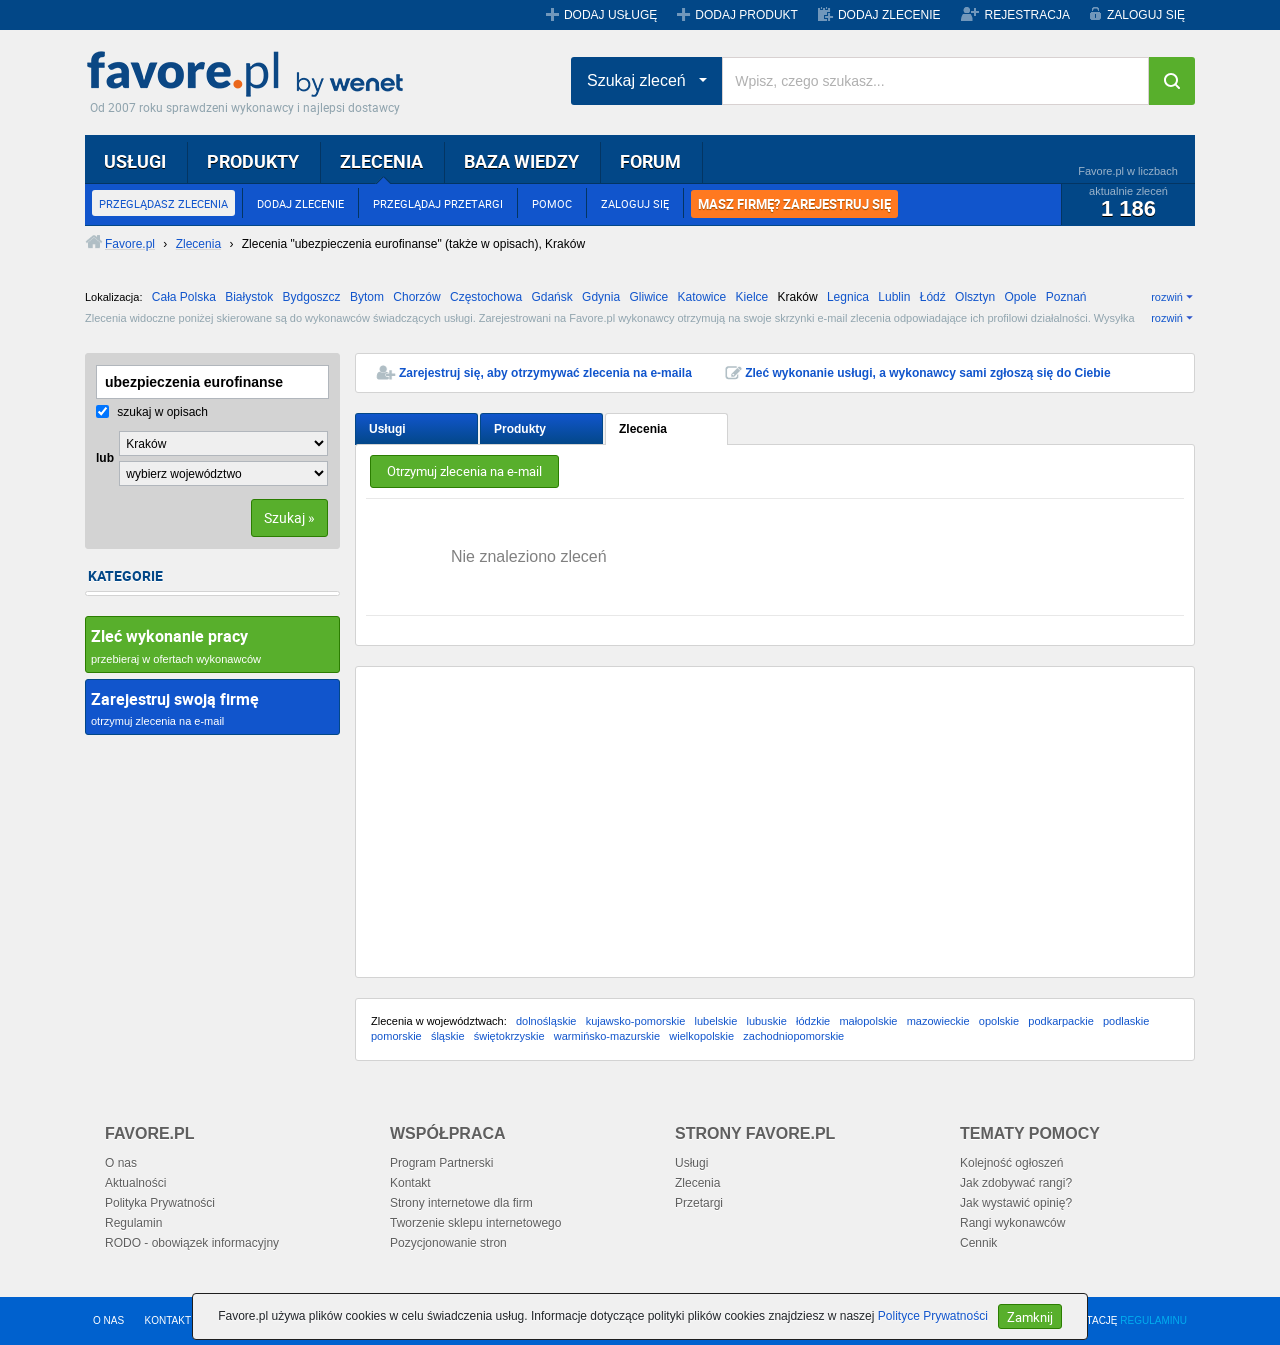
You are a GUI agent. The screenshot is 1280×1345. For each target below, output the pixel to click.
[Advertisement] (775, 822)
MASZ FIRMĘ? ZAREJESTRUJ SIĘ (794, 204)
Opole (1020, 297)
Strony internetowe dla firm (461, 1203)
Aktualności (135, 1183)
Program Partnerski (441, 1163)
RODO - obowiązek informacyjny (192, 1243)
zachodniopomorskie (793, 1036)
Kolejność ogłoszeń (1011, 1163)
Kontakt (410, 1183)
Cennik (978, 1243)
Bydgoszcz (312, 297)
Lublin (894, 297)
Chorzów (416, 297)
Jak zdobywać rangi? (1016, 1183)
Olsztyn (975, 297)
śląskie (448, 1036)
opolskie (999, 1021)
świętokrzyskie (509, 1036)
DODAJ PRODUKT (746, 15)
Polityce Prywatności (933, 1316)
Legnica (848, 297)
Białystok (249, 297)
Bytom (367, 297)
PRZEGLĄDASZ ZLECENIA (163, 203)
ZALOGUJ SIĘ (1146, 15)
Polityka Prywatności (160, 1203)
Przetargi (699, 1203)
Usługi (387, 429)
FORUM (650, 161)
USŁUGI (135, 161)
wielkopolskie (701, 1036)
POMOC (552, 203)
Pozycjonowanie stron (448, 1243)
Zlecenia (643, 429)
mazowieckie (938, 1021)
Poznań (1066, 297)
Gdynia (601, 297)
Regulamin (133, 1223)
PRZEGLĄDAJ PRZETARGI (438, 203)
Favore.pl (250, 75)
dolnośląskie (546, 1021)
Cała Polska (184, 297)
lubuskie (766, 1021)
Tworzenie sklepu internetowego (475, 1223)
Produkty (520, 429)
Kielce (752, 297)
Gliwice (648, 297)
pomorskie (396, 1036)
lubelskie (715, 1021)
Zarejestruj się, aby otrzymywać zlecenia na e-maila (545, 373)
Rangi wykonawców (1012, 1223)
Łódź (933, 297)
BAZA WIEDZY (521, 161)
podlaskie (1126, 1021)
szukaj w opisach (152, 412)
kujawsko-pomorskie (636, 1021)
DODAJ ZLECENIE (889, 15)
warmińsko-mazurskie (607, 1036)
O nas (121, 1163)
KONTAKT (168, 1320)
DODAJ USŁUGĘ (610, 15)
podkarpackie (1060, 1021)
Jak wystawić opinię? (1016, 1203)
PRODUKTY (253, 161)
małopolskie (868, 1021)
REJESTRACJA (1027, 15)
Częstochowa (486, 297)
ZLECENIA (381, 161)
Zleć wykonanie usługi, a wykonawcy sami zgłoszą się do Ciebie (927, 373)
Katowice (702, 297)
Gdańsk (551, 297)
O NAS (108, 1320)
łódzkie (813, 1021)
